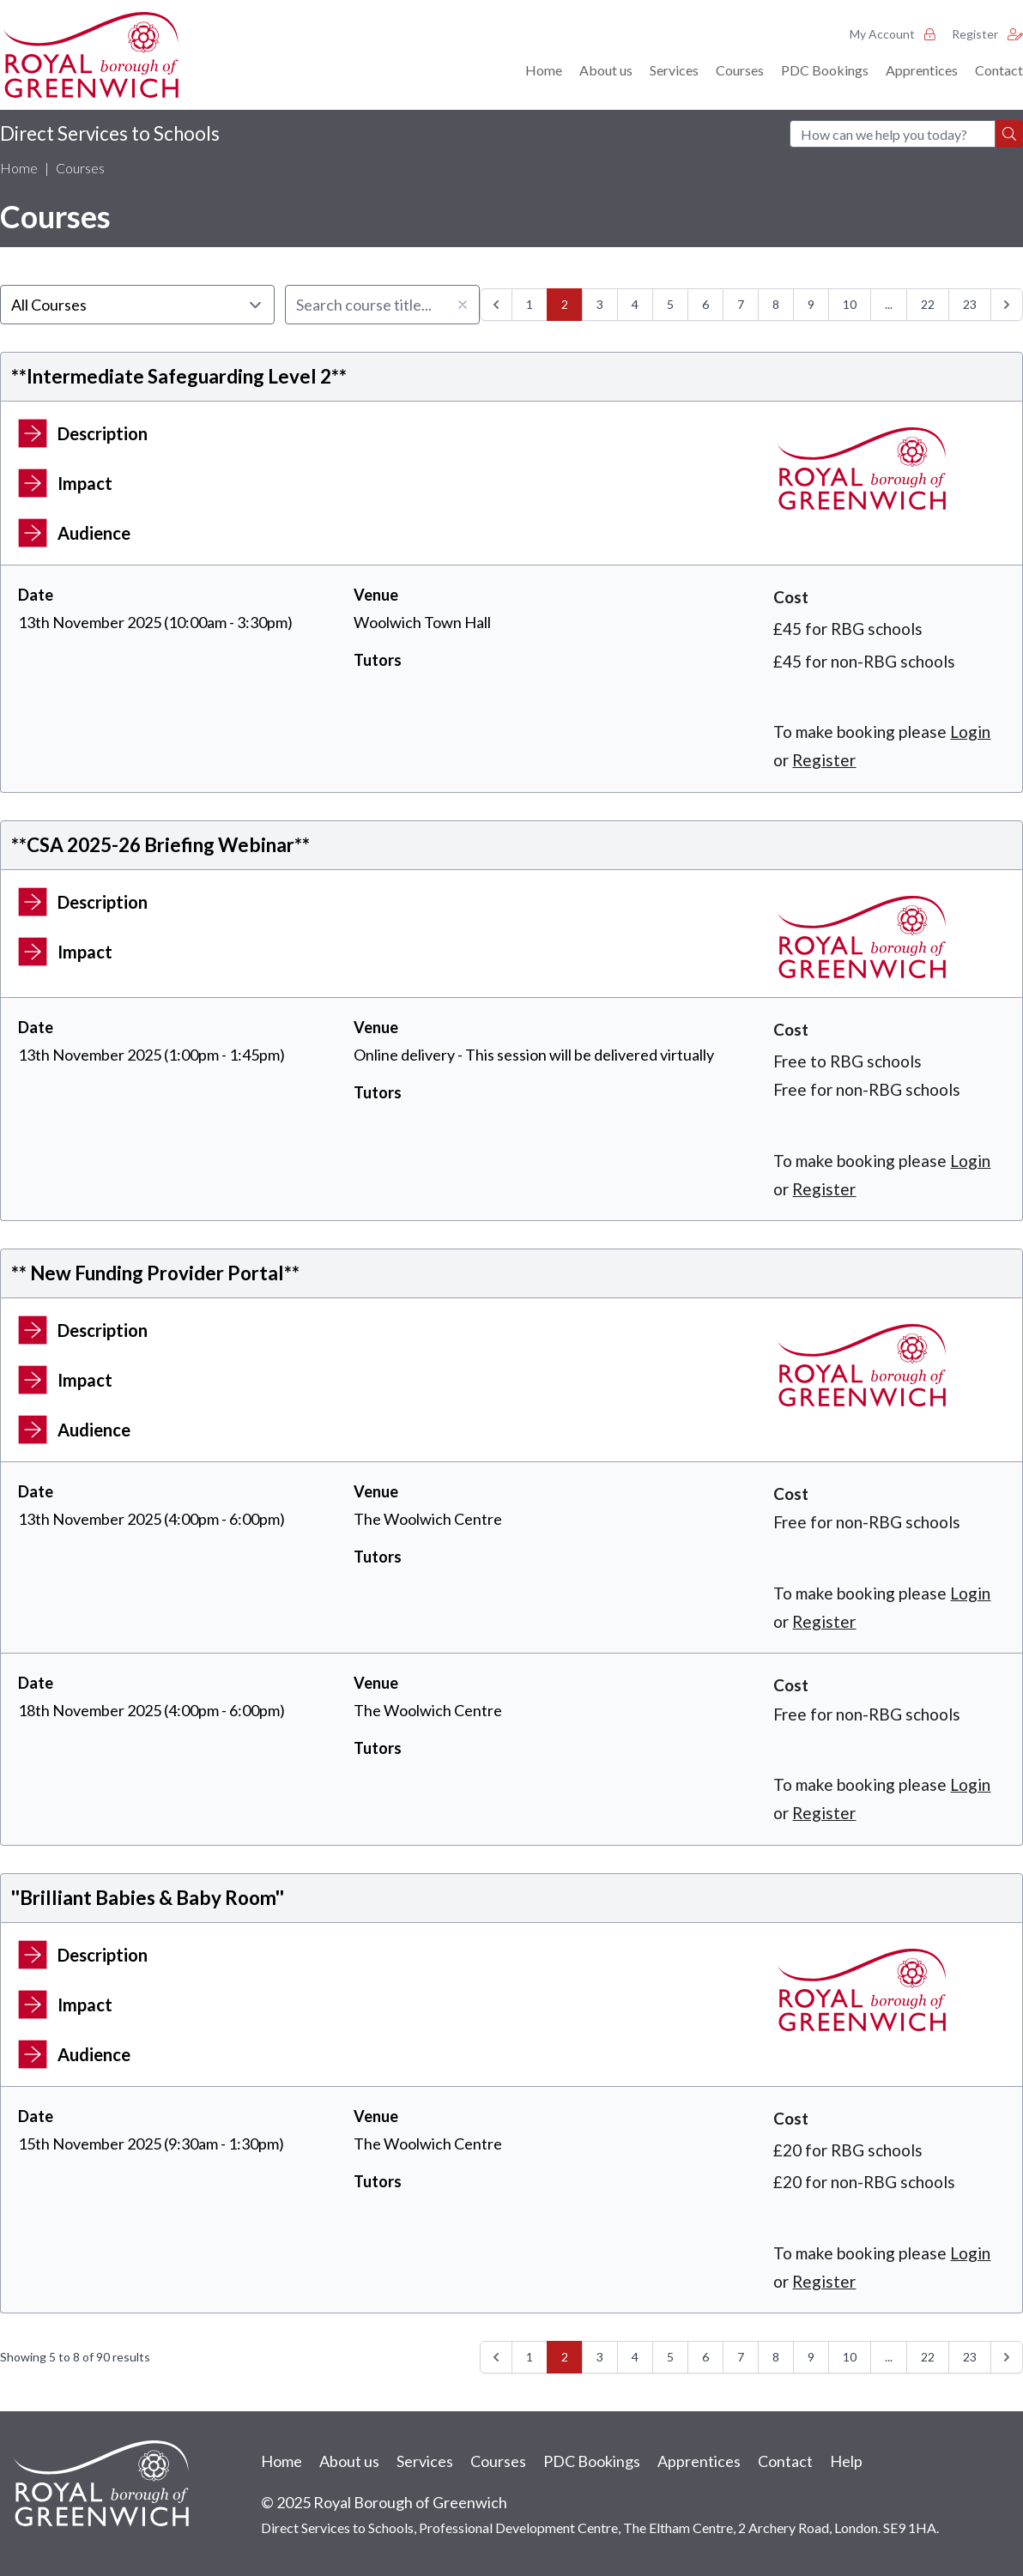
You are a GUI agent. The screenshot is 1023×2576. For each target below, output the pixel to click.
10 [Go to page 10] (850, 304)
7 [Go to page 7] (740, 304)
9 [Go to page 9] (811, 304)
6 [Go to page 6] (705, 304)
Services (674, 70)
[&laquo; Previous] (496, 304)
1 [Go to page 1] (529, 304)
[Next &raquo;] (1006, 304)
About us (606, 70)
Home (543, 70)
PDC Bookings (825, 70)
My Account (892, 34)
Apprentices (922, 70)
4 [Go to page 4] (635, 304)
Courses (740, 70)
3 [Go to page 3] (599, 304)
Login (970, 731)
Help (846, 2461)
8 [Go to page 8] (775, 304)
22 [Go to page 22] (928, 304)
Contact (999, 70)
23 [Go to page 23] (970, 304)
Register (987, 34)
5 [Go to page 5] (670, 304)
